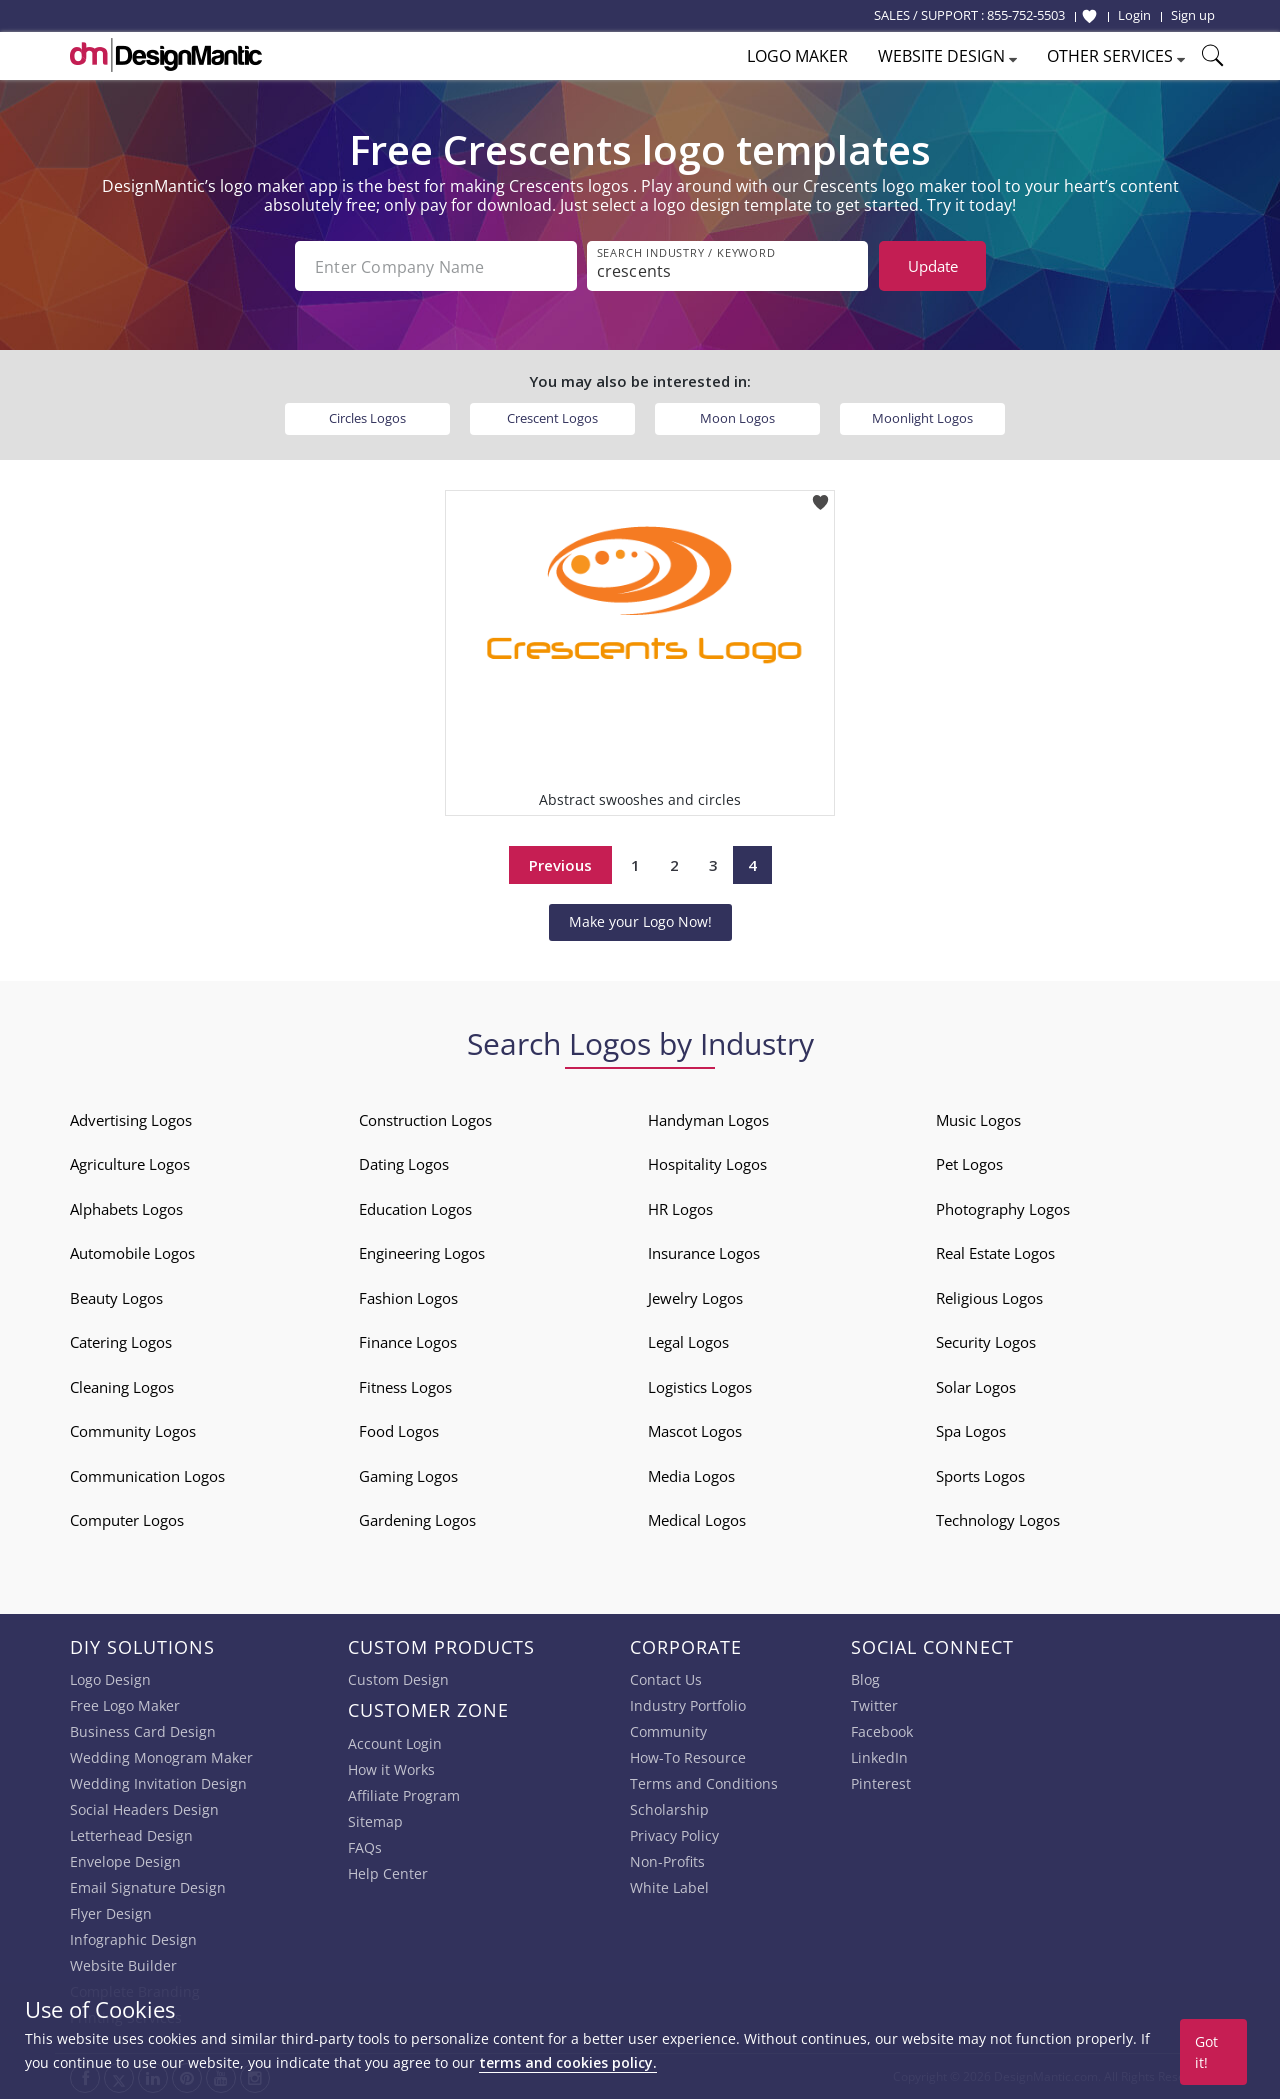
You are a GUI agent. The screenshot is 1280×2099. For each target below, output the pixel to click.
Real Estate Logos (995, 1253)
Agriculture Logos (130, 1164)
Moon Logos (737, 418)
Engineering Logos (422, 1253)
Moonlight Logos (922, 418)
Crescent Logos (552, 418)
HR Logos (680, 1209)
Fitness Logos (405, 1387)
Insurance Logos (704, 1253)
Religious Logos (989, 1298)
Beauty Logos (116, 1298)
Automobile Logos (132, 1253)
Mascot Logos (695, 1431)
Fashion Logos (408, 1298)
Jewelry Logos (695, 1298)
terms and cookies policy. (568, 2062)
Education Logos (415, 1209)
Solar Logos (976, 1387)
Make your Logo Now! (640, 921)
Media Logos (691, 1476)
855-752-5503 (1026, 15)
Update (933, 266)
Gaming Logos (408, 1476)
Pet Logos (969, 1164)
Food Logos (399, 1431)
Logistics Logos (700, 1387)
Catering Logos (121, 1342)
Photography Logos (1003, 1209)
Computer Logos (127, 1520)
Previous (560, 865)
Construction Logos (425, 1120)
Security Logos (986, 1342)
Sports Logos (980, 1476)
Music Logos (978, 1120)
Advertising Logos (131, 1120)
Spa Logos (971, 1431)
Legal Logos (688, 1342)
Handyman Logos (708, 1120)
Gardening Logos (417, 1520)
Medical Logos (697, 1520)
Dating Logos (404, 1164)
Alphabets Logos (126, 1209)
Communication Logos (147, 1476)
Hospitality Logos (707, 1164)
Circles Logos (367, 418)
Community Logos (133, 1431)
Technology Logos (998, 1520)
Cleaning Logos (122, 1387)
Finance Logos (408, 1342)
